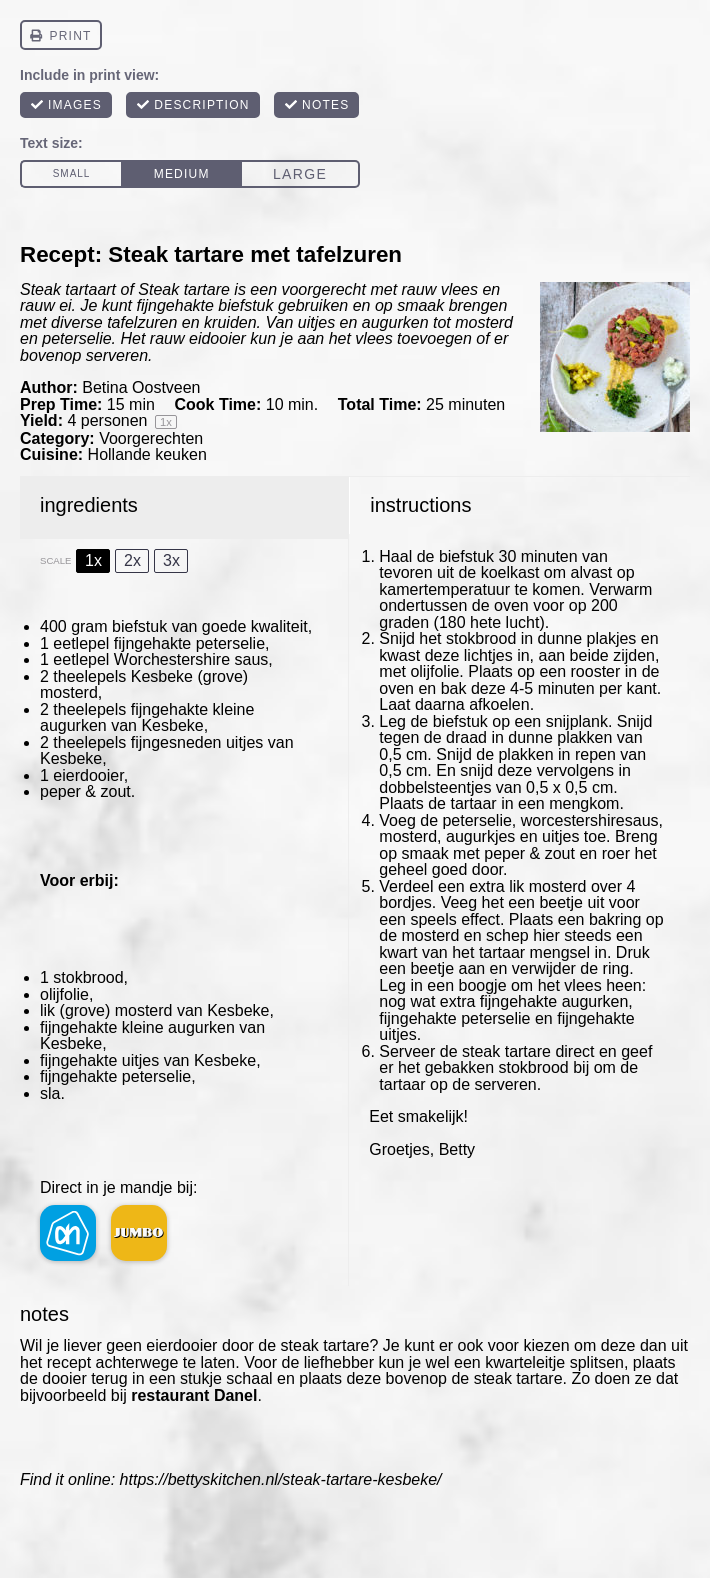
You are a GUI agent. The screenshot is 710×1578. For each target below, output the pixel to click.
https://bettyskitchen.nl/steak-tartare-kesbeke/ (281, 1479)
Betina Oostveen (141, 387)
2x (132, 560)
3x (171, 560)
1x (93, 560)
